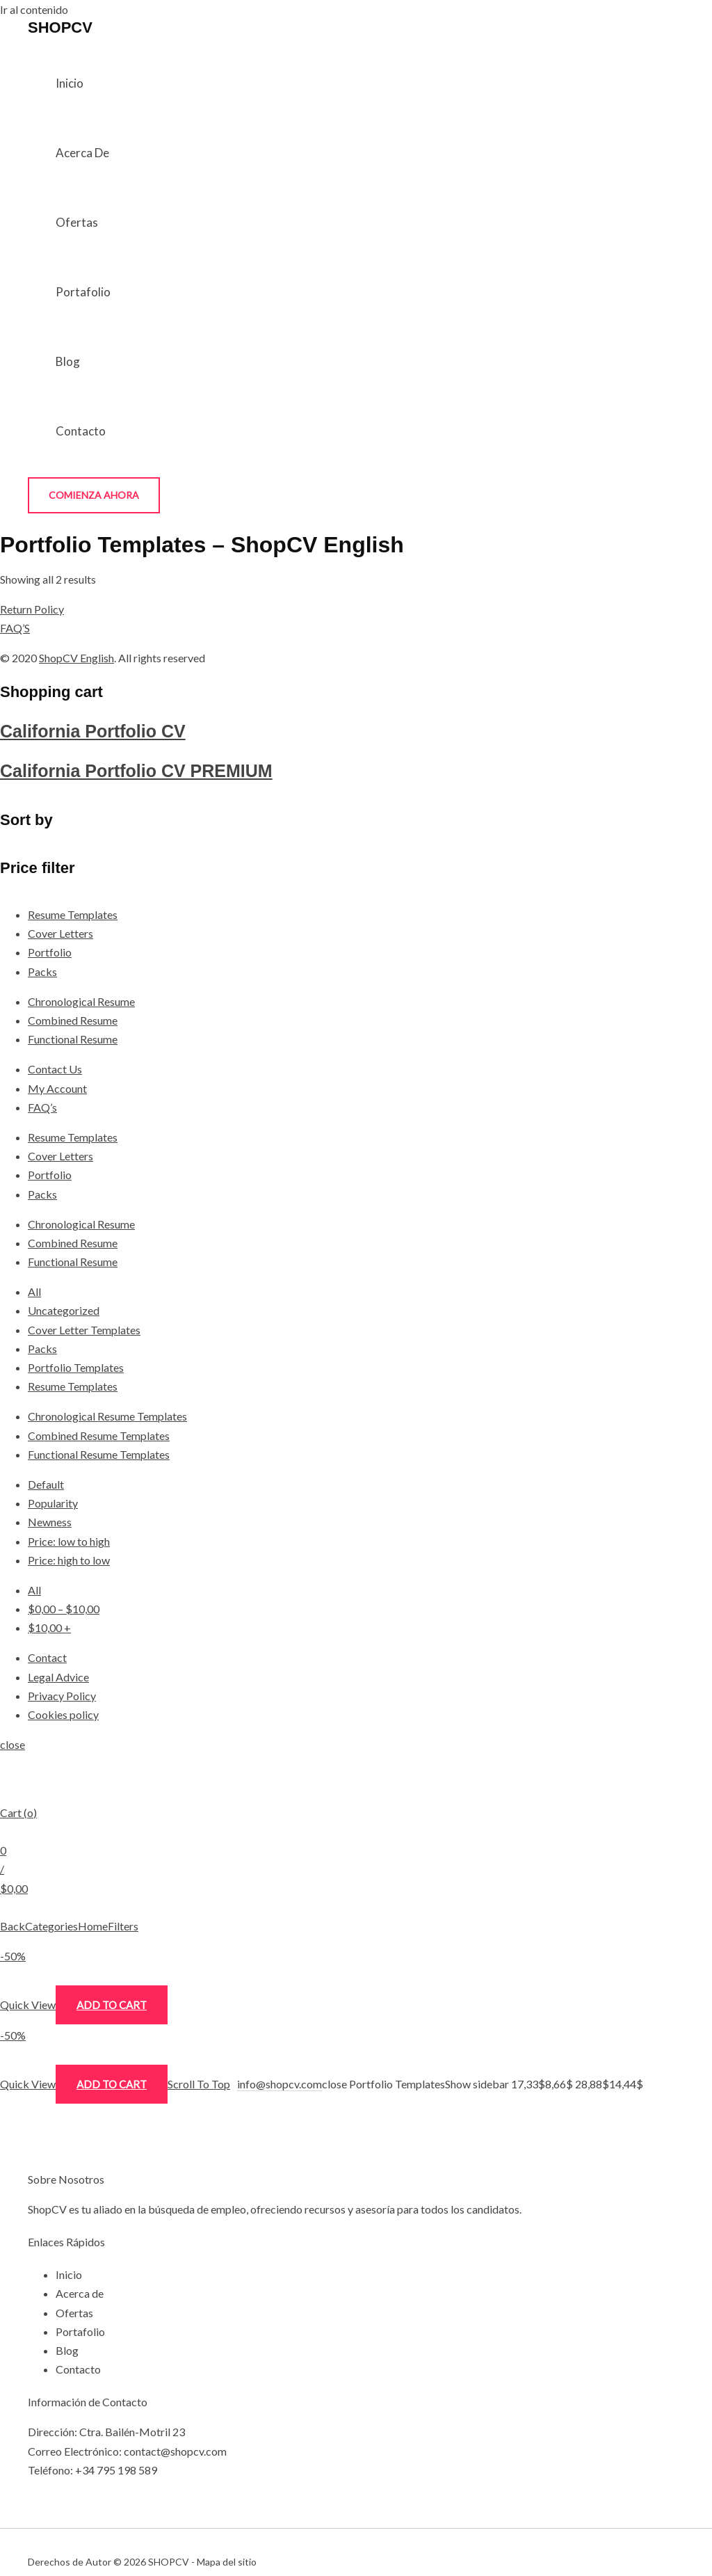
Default (46, 1484)
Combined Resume (73, 1020)
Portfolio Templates (76, 1367)
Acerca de (82, 152)
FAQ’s (42, 1107)
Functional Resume (73, 1039)
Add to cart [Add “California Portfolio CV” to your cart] (111, 2005)
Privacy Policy (62, 1695)
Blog (68, 361)
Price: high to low (69, 1560)
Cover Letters (60, 933)
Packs (42, 971)
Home (93, 1926)
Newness (50, 1521)
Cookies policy (63, 1714)
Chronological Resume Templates (107, 1416)
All (34, 1291)
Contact (47, 1657)
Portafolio (83, 292)
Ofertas (77, 222)
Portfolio (50, 952)
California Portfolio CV (93, 731)
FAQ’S (15, 627)
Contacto (81, 431)
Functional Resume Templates (99, 1454)
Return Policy (32, 609)
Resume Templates (73, 914)
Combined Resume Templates (99, 1435)
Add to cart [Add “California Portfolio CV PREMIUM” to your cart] (111, 2084)
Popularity (53, 1503)
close (12, 1744)
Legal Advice (58, 1676)
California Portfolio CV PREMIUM (136, 771)
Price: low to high (69, 1541)
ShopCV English (76, 657)
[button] (94, 495)
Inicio (69, 83)
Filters (123, 1926)
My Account (57, 1088)
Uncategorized (63, 1310)
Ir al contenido (34, 9)
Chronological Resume (81, 1001)
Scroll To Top (199, 2083)
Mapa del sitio (227, 2562)
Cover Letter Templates (84, 1329)
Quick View (28, 2004)
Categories (51, 1926)
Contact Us (55, 1068)
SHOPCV (60, 27)
